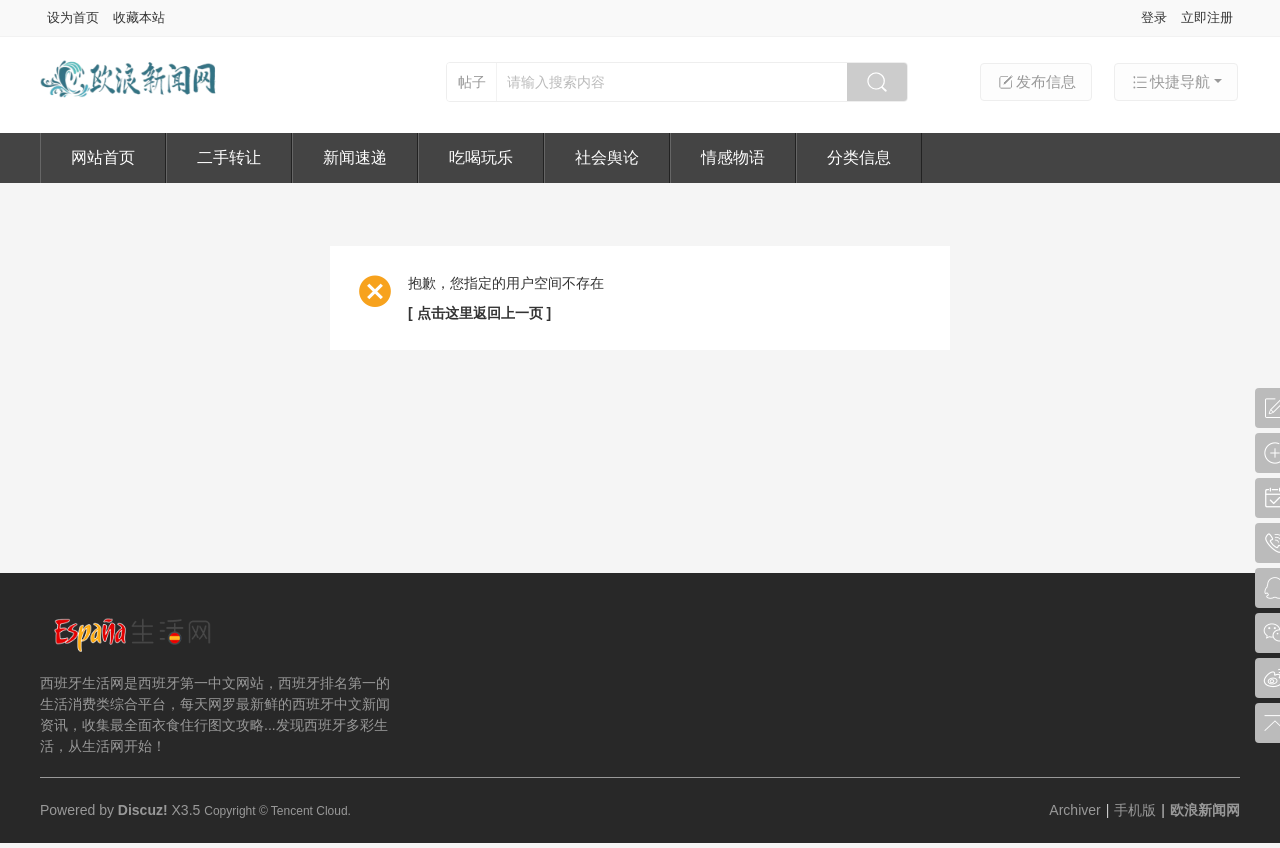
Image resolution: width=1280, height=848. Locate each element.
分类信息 (859, 157)
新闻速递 (355, 157)
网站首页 (103, 157)
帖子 (472, 82)
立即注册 (1207, 17)
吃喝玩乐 (481, 157)
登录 (1154, 17)
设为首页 (73, 17)
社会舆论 (607, 157)
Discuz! (143, 810)
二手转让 (229, 157)
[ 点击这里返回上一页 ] (479, 313)
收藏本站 (139, 17)
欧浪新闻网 (1205, 810)
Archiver (1074, 810)
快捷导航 (1170, 82)
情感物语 (733, 157)
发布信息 (1036, 82)
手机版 (1135, 810)
